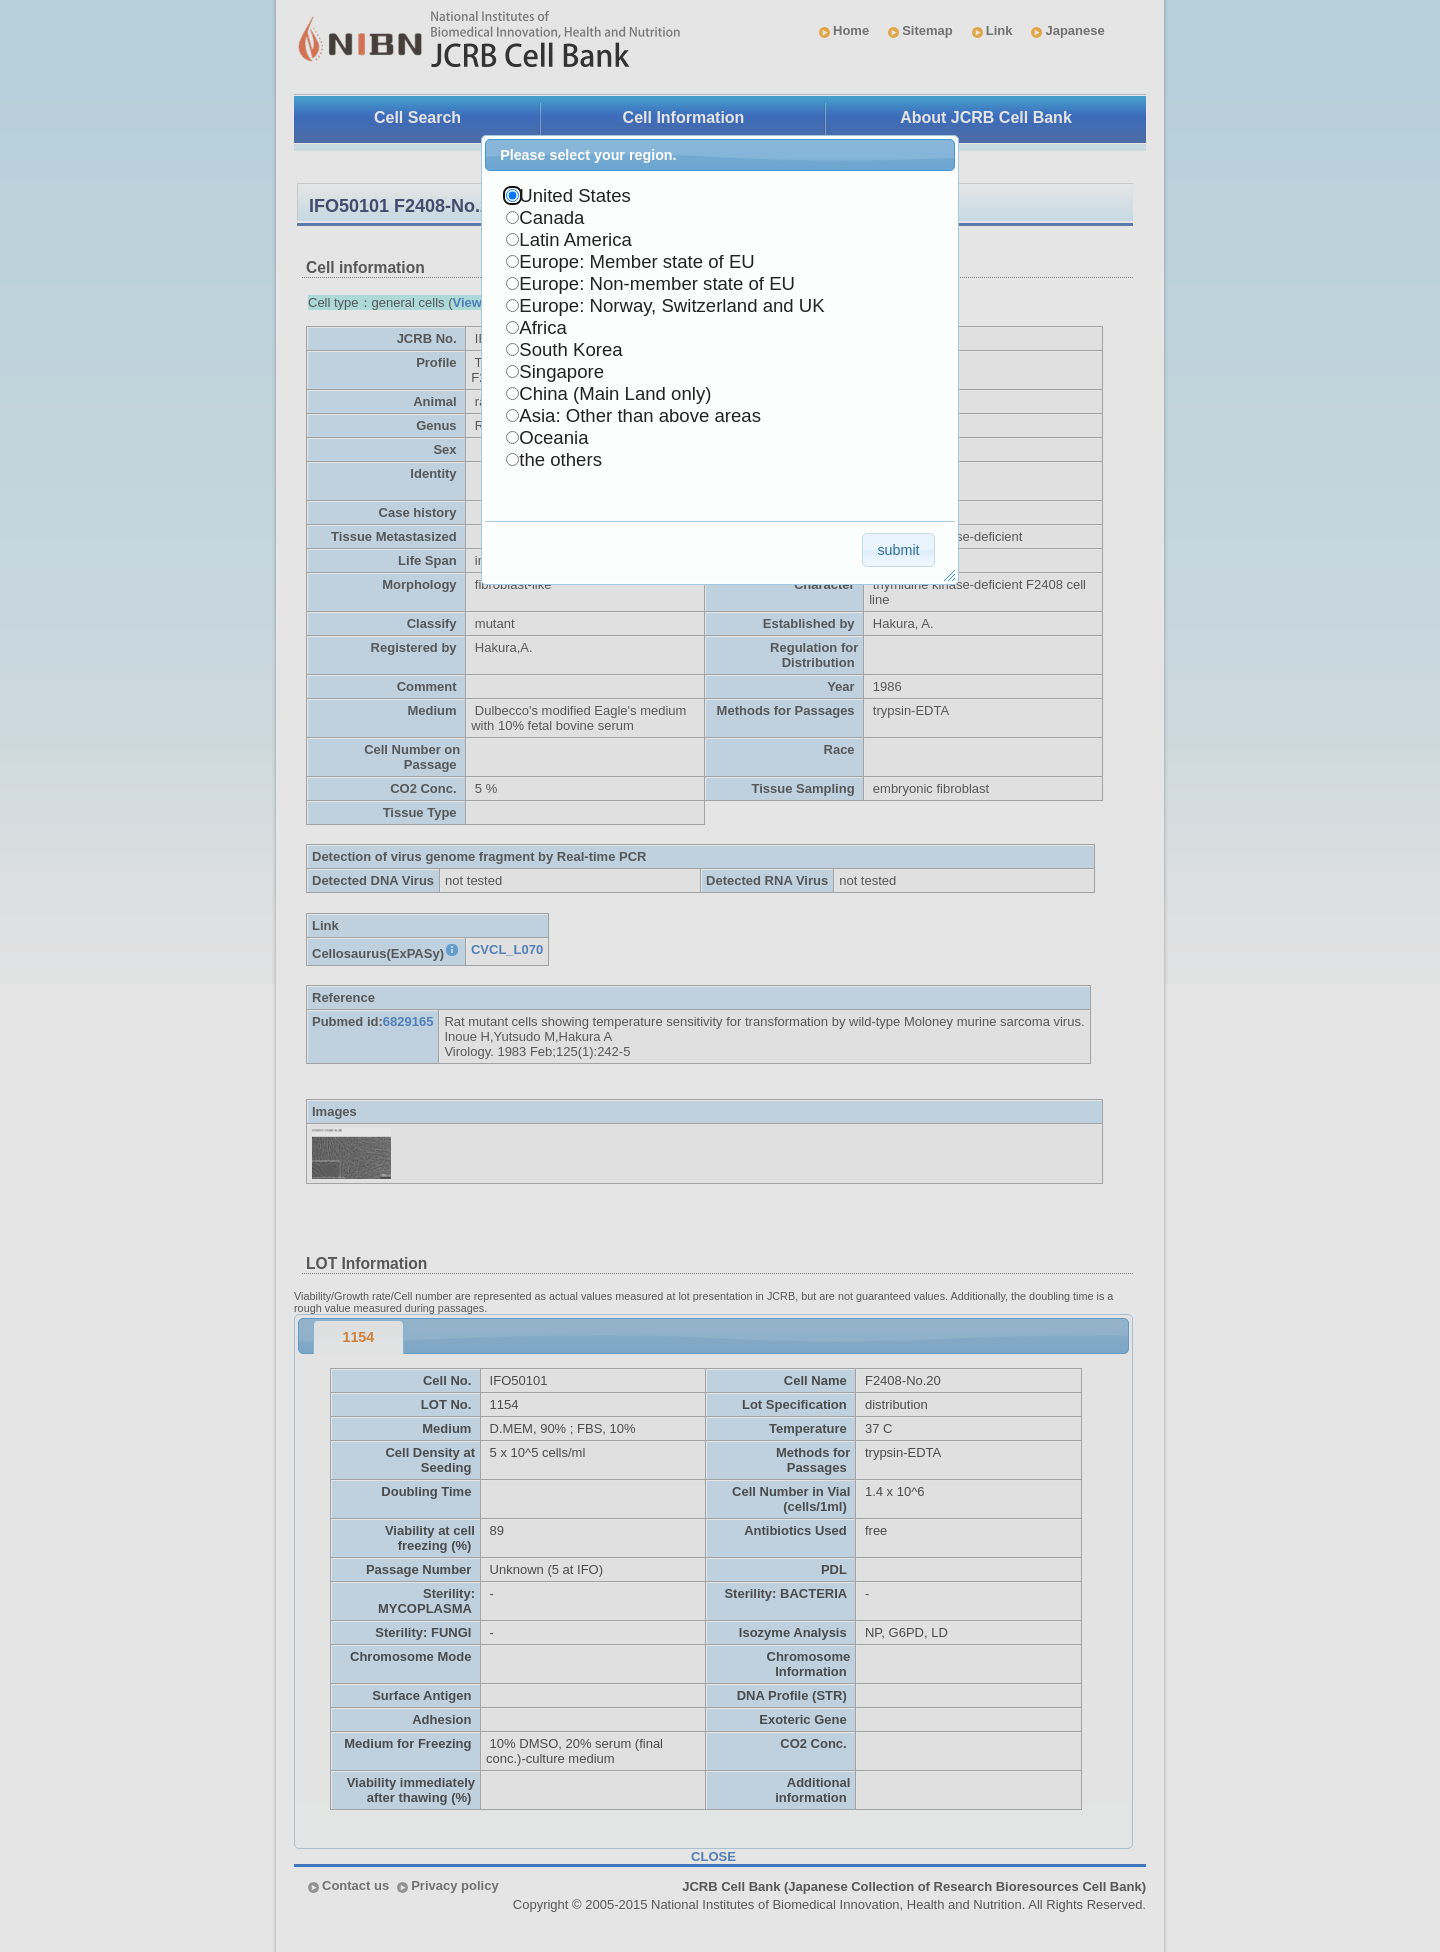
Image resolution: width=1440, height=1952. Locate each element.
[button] (898, 549)
